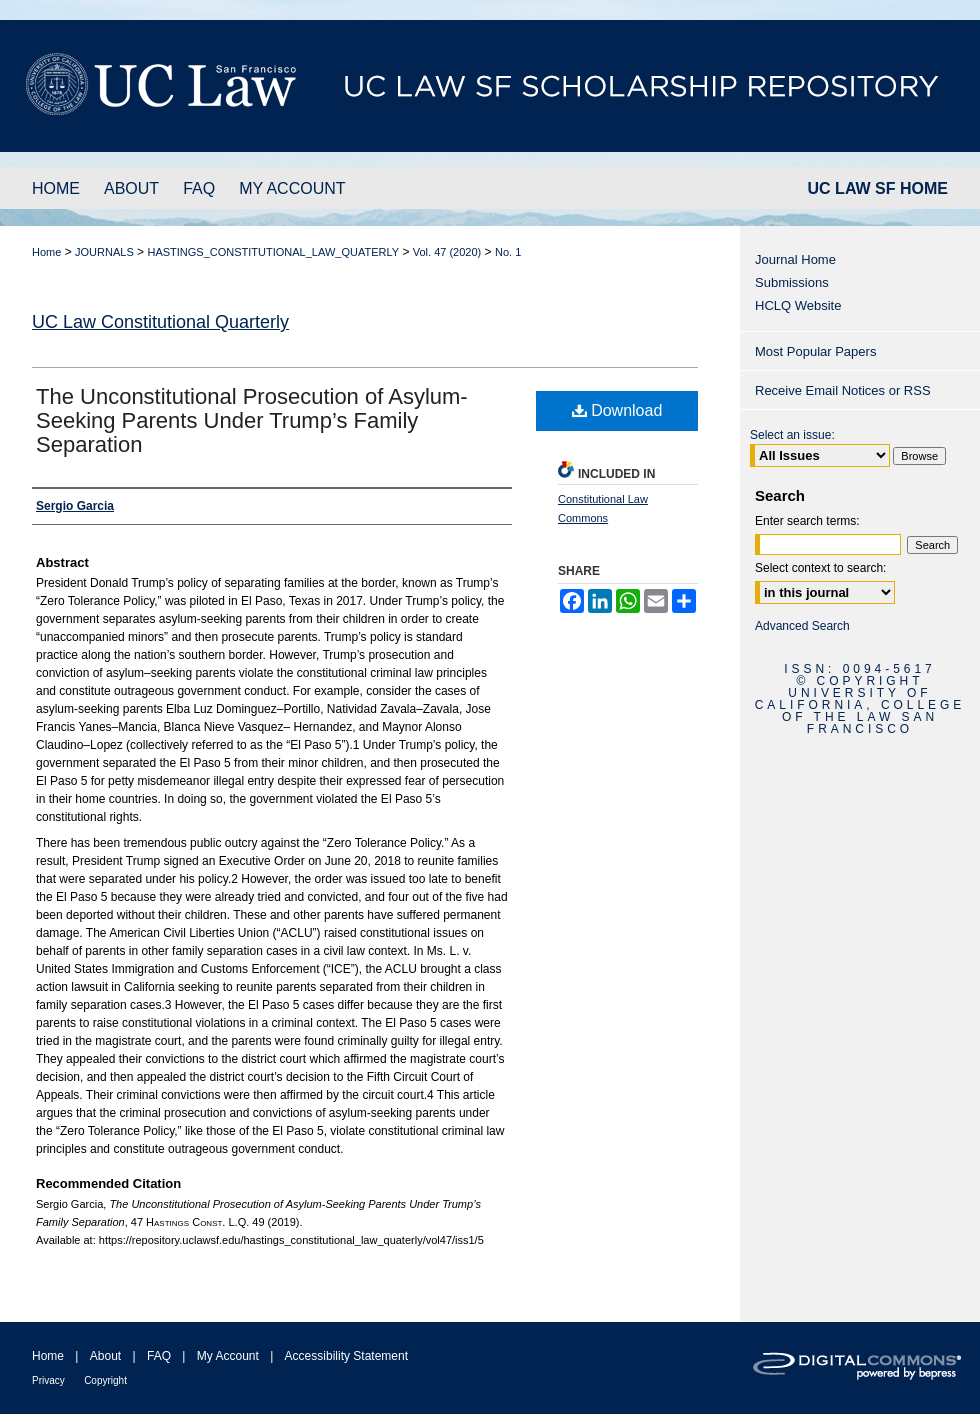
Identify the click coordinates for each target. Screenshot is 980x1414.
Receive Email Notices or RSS (843, 390)
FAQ (159, 1356)
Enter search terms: (807, 521)
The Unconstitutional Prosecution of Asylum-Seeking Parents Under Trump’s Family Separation (252, 420)
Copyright (105, 1380)
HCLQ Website (798, 305)
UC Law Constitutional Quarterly (160, 322)
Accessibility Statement (346, 1356)
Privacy (48, 1380)
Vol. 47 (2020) (447, 252)
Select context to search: (820, 568)
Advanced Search (802, 626)
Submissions (792, 282)
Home (46, 252)
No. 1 (508, 252)
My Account (228, 1356)
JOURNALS (104, 252)
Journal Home (795, 259)
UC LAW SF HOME (878, 188)
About (105, 1356)
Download (617, 410)
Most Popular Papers (815, 351)
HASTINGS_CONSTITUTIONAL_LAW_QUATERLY (273, 252)
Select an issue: (792, 435)
